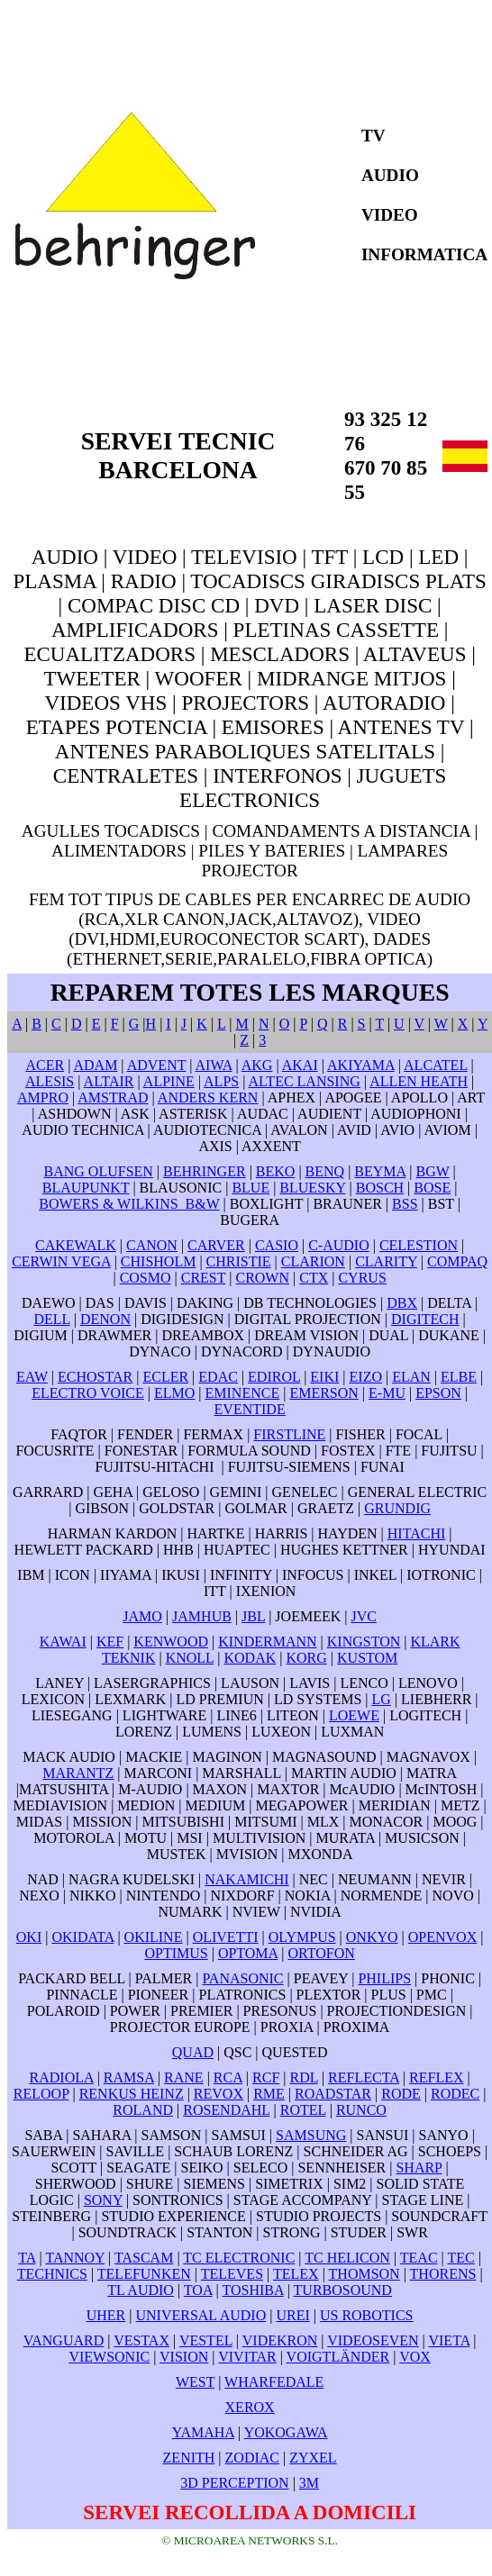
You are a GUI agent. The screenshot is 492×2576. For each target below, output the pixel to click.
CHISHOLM (158, 1261)
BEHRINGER (204, 1171)
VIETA (448, 2340)
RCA (228, 2077)
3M (309, 2482)
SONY (103, 2200)
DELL (51, 1319)
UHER (106, 2315)
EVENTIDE (250, 1409)
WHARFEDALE (273, 2382)
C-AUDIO (338, 1245)
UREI (292, 2315)
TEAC (419, 2257)
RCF (265, 2077)
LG (381, 1699)
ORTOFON (320, 1953)
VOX (415, 2356)
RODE (401, 2093)
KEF (109, 1641)
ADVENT (156, 1065)
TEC (461, 2257)
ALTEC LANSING (304, 1081)
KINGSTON (363, 1641)
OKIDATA (82, 1937)
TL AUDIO (140, 2290)
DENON (105, 1319)
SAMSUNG (311, 2135)
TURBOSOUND (343, 2290)
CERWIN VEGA (61, 1261)
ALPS (221, 1081)
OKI (28, 1937)
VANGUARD (64, 2340)
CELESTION (418, 1245)
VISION (183, 2356)
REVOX (218, 2093)
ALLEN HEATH (418, 1081)
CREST (203, 1277)
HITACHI (416, 1533)
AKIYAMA (361, 1065)
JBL (253, 1616)
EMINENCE (242, 1393)
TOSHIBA (252, 2290)
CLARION (313, 1261)
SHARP (419, 2167)
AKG (257, 1065)
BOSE (432, 1187)
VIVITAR (247, 2356)
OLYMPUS (302, 1937)
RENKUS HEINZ (131, 2093)
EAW (32, 1376)
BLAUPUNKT (86, 1187)
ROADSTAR (333, 2093)
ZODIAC (252, 2457)
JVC (363, 1616)
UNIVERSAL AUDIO (200, 2315)
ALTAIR (109, 1081)
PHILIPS (384, 1978)
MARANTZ (78, 1773)
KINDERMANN (267, 1641)
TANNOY (75, 2257)
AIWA (214, 1065)
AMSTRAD (112, 1097)
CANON (152, 1245)
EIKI (324, 1376)
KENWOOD (170, 1641)
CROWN (262, 1277)
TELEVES (232, 2273)
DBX (402, 1303)
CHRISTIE (238, 1261)
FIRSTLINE (289, 1434)
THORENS (443, 2273)
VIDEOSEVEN (372, 2340)
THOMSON (364, 2273)
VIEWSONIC (109, 2356)
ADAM (95, 1065)
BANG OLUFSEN (98, 1171)
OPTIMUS (175, 1953)
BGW (432, 1171)
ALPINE (169, 1081)
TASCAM (143, 2257)
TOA (198, 2290)
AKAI (300, 1065)
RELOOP (41, 2093)
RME (269, 2093)
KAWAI (63, 1641)
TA (26, 2257)
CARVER (216, 1245)
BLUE (250, 1187)
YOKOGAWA (286, 2432)
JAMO (142, 1616)
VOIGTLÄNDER (338, 2356)
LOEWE (354, 1715)
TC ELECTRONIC (239, 2257)
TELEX (296, 2273)
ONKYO (372, 1937)
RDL (304, 2077)
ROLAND (143, 2110)
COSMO (145, 1277)
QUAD (193, 2052)
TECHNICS (52, 2273)
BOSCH (380, 1187)
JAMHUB (202, 1616)
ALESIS (49, 1081)
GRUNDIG (397, 1508)
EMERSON (323, 1393)
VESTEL (205, 2340)
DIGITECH (425, 1319)
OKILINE (153, 1937)
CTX (313, 1277)
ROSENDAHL (226, 2110)
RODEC (455, 2093)
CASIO (276, 1245)
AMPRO (42, 1097)
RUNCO (361, 2110)
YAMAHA (203, 2432)
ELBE (459, 1376)
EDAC (218, 1376)
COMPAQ (457, 1261)
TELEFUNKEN (144, 2273)
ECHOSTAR (95, 1376)
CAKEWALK (75, 1245)
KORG (306, 1657)
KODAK (250, 1657)
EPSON (438, 1393)
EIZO (366, 1376)
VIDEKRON (280, 2340)
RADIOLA (62, 2077)
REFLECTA (363, 2077)
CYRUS (362, 1277)
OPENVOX (442, 1937)
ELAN (411, 1376)
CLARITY (386, 1261)
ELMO (174, 1393)
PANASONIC (242, 1978)
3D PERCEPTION (234, 2482)
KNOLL (190, 1657)
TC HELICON (347, 2257)
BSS (404, 1203)
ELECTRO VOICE (88, 1393)
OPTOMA (248, 1953)
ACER (44, 1065)
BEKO (276, 1171)
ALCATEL (436, 1065)
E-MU (387, 1393)
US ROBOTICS (367, 2315)
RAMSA (129, 2077)
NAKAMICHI (246, 1879)
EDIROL (274, 1376)
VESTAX (141, 2340)
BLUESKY (312, 1187)
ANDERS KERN (208, 1097)
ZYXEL (312, 2457)
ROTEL (303, 2110)
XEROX (250, 2407)
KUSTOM (367, 1657)
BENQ (325, 1171)
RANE (184, 2077)
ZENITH (189, 2457)
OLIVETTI (226, 1937)
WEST (195, 2382)
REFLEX (436, 2077)
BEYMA (379, 1171)
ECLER (165, 1376)
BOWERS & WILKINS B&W (129, 1203)
